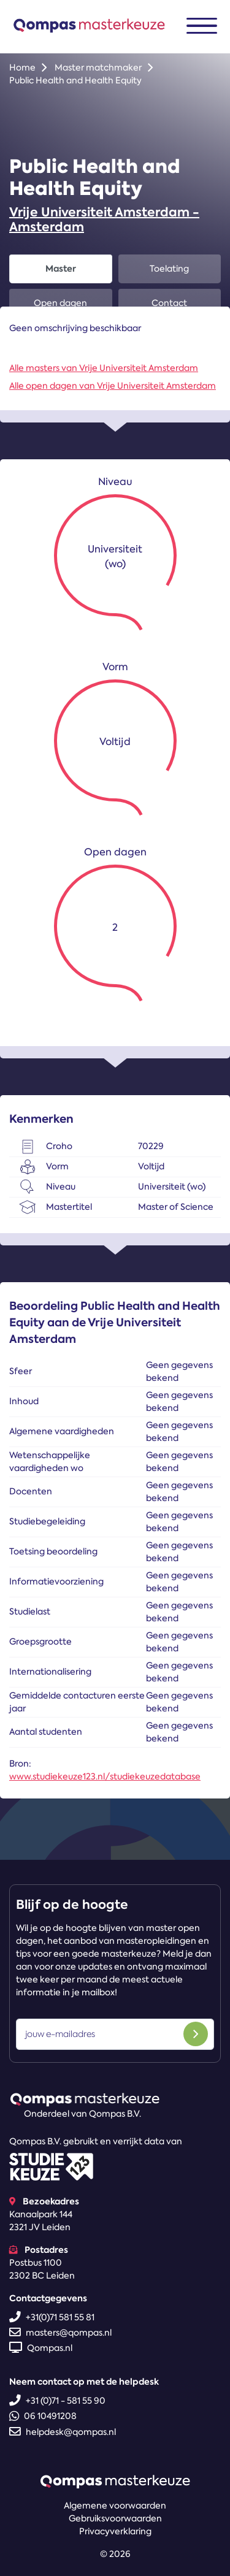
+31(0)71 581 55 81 (51, 2317)
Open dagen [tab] (60, 302)
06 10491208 (43, 2415)
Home (22, 67)
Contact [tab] (169, 302)
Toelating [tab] (169, 268)
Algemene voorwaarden (115, 2505)
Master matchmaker (98, 67)
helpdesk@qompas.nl (62, 2431)
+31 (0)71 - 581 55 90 (57, 2400)
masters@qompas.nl (60, 2332)
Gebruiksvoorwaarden (115, 2518)
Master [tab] (60, 268)
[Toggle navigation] (202, 25)
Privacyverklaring (115, 2531)
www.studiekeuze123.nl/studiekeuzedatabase (105, 1776)
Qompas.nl (40, 2347)
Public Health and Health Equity (75, 80)
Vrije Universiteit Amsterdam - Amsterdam (104, 219)
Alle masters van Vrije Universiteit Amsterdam (103, 367)
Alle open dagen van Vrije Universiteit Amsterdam (112, 385)
